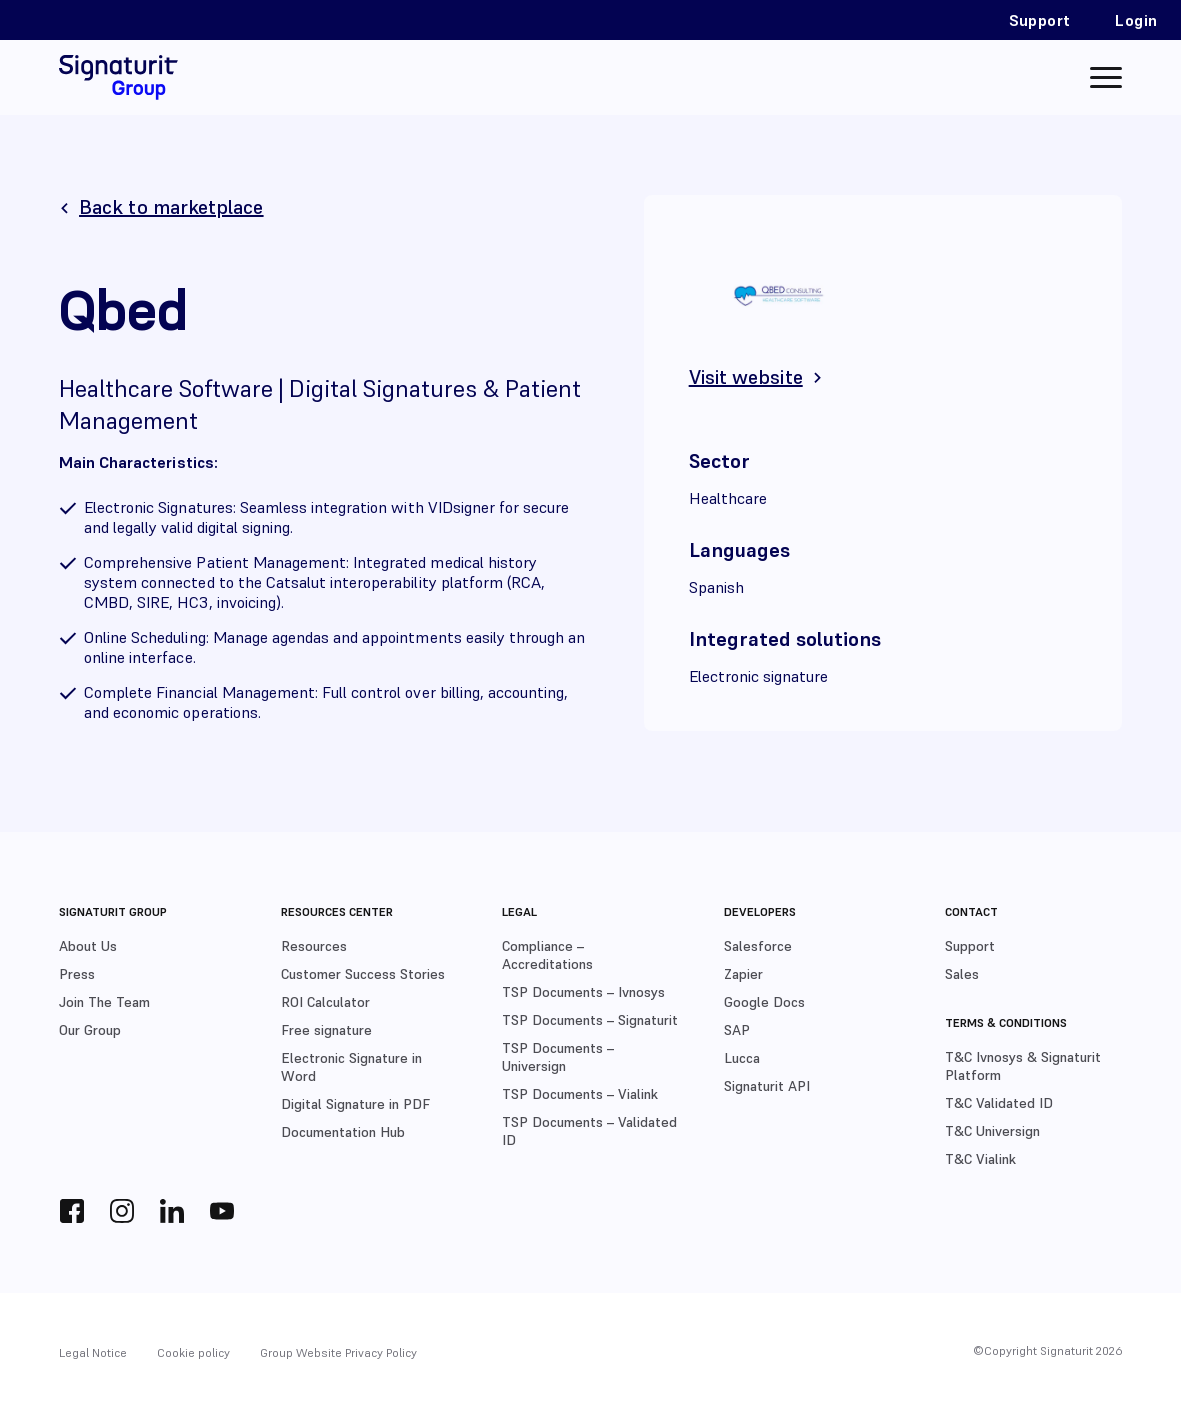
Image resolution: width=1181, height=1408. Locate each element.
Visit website (746, 377)
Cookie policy (193, 1352)
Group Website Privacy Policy (338, 1352)
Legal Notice (93, 1352)
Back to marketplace (171, 207)
